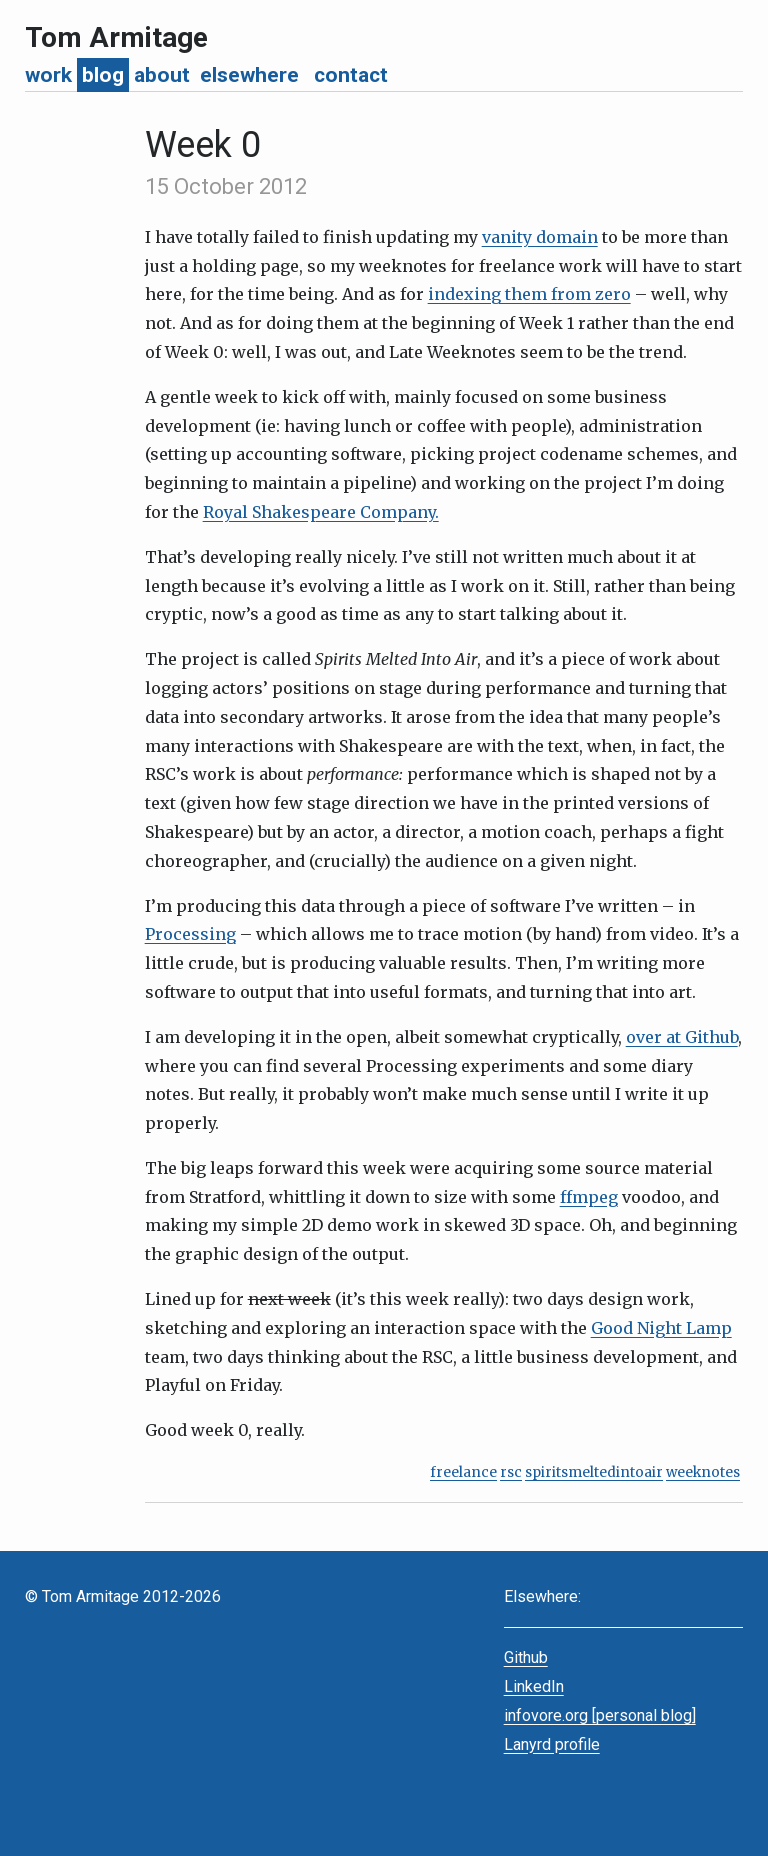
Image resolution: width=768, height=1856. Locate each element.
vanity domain (540, 237)
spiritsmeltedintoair (594, 1472)
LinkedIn (534, 1686)
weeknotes (703, 1472)
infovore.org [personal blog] (600, 1715)
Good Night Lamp (661, 1328)
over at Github (682, 1037)
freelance (463, 1472)
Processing (190, 934)
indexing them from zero (529, 294)
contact (351, 75)
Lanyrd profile (552, 1744)
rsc (511, 1472)
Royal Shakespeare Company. (321, 512)
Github (526, 1657)
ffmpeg (589, 1197)
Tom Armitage (116, 37)
